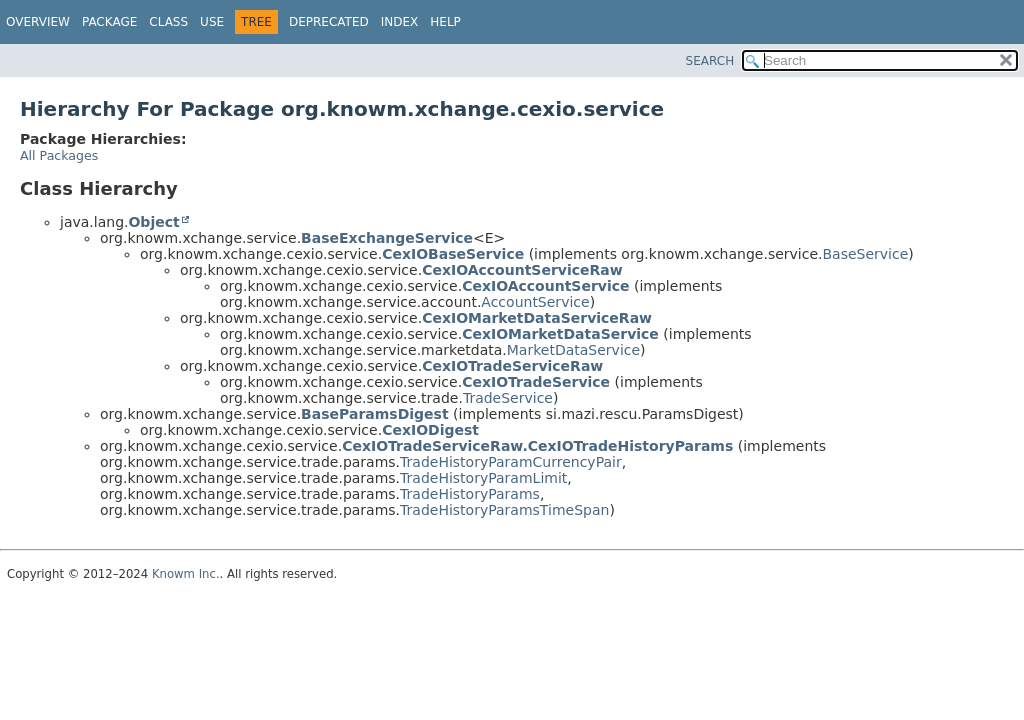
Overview (38, 22)
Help (445, 22)
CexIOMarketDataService (560, 334)
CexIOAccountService (545, 286)
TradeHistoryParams (470, 494)
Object (153, 222)
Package (109, 22)
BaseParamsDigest (375, 414)
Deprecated (329, 22)
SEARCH (710, 61)
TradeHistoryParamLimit (483, 478)
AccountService (535, 302)
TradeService (508, 398)
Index (400, 22)
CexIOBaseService (453, 254)
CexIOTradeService (536, 382)
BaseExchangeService (387, 238)
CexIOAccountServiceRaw (522, 270)
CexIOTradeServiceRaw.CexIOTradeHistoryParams (537, 446)
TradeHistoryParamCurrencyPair (511, 462)
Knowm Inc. (186, 574)
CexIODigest (430, 430)
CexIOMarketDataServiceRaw (537, 318)
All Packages (59, 155)
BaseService (865, 254)
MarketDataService (573, 350)
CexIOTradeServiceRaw (512, 366)
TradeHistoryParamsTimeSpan (504, 510)
